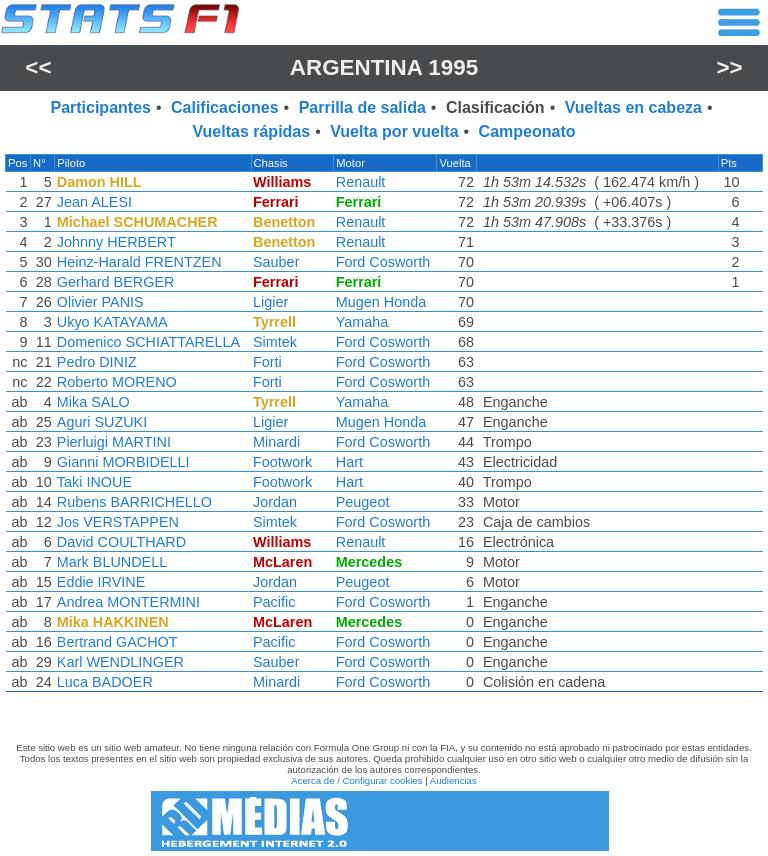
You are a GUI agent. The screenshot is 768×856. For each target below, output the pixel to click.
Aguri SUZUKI (102, 422)
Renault (361, 182)
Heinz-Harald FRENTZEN (139, 262)
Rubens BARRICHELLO (134, 502)
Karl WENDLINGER (120, 662)
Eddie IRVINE (101, 582)
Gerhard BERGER (116, 282)
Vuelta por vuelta (394, 131)
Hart (349, 462)
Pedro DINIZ (97, 362)
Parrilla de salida (362, 107)
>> (730, 67)
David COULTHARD (121, 542)
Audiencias (453, 780)
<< (38, 67)
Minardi (276, 442)
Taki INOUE (94, 482)
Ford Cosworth (383, 262)
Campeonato (527, 131)
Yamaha (362, 322)
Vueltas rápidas (251, 131)
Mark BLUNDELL (112, 562)
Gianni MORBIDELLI (123, 462)
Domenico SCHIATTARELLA (148, 342)
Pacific (274, 602)
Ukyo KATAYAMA (112, 322)
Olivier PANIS (100, 302)
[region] (384, 428)
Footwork (282, 462)
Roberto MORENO (117, 382)
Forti (267, 362)
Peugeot (363, 502)
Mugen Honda (381, 302)
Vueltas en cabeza (633, 107)
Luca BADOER (105, 682)
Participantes (100, 107)
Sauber (276, 262)
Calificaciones (225, 107)
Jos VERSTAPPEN (118, 522)
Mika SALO (93, 402)
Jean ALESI (94, 202)
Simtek (275, 342)
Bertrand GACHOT (117, 642)
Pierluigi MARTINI (114, 442)
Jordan (275, 502)
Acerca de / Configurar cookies (356, 780)
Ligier (270, 302)
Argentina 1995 (384, 67)
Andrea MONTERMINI (128, 602)
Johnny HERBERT (116, 242)
